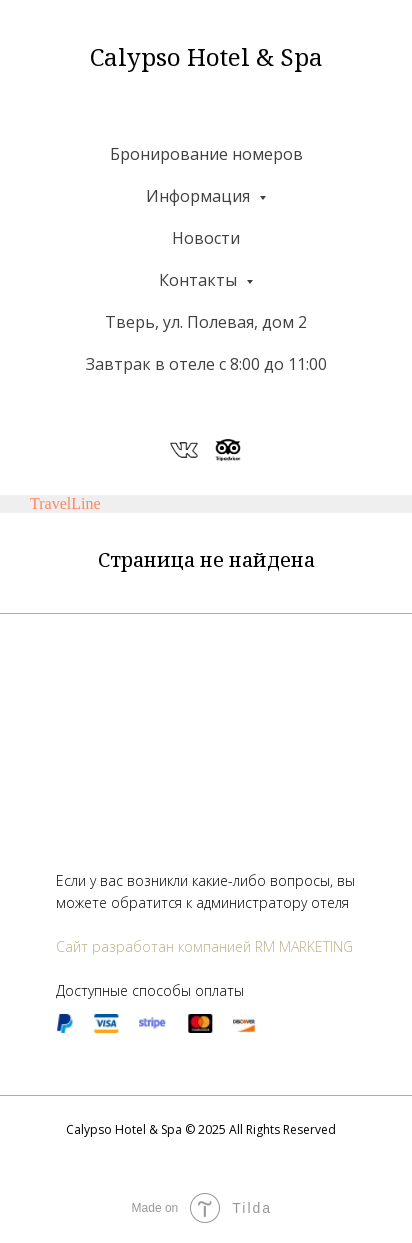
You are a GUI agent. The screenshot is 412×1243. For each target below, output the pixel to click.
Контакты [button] (200, 280)
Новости (206, 238)
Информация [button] (200, 196)
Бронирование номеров (206, 154)
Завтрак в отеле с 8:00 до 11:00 (206, 364)
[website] (184, 450)
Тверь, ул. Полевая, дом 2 (206, 322)
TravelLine (65, 503)
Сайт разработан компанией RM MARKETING (204, 946)
